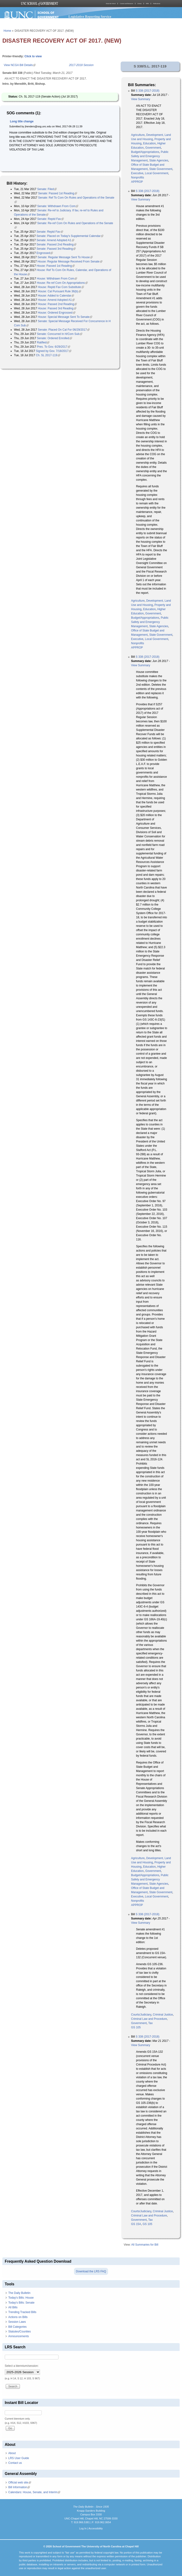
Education (149, 143)
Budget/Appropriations (145, 152)
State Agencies (158, 160)
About (12, 2453)
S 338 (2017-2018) (147, 90)
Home (7, 30)
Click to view (33, 56)
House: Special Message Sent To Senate (65, 317)
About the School (111, 3)
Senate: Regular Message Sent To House (65, 257)
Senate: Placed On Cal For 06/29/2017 (64, 329)
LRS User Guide (18, 2458)
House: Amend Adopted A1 (56, 300)
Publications (156, 3)
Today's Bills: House (21, 2297)
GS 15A (136, 2224)
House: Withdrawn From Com (57, 278)
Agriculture (138, 135)
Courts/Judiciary (141, 2014)
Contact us (15, 2463)
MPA (147, 3)
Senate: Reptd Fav (50, 219)
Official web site (19, 2482)
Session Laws (17, 2321)
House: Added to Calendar (56, 295)
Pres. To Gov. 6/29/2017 (53, 346)
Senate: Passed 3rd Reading (56, 248)
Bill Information (19, 2487)
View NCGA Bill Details (20, 65)
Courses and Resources (126, 3)
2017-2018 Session (81, 65)
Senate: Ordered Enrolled (54, 338)
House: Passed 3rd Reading (57, 308)
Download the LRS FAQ (91, 2271)
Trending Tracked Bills (22, 2312)
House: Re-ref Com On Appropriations (62, 282)
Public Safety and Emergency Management (149, 156)
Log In (82, 2528)
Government (153, 147)
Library (139, 3)
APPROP (137, 181)
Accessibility (95, 2528)
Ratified (43, 342)
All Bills (13, 2307)
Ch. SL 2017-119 (48, 355)
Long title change (21, 121)
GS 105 (136, 2027)
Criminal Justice (163, 2014)
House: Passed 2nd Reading (57, 304)
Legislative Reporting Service (89, 16)
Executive (137, 173)
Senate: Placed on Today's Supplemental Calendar (69, 236)
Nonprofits (137, 177)
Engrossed (44, 253)
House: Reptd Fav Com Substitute (61, 287)
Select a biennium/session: (22, 2365)
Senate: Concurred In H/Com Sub (59, 334)
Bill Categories (17, 2326)
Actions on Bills (17, 2317)
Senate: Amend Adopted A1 (55, 240)
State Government (160, 169)
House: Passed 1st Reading (55, 265)
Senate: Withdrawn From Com (57, 206)
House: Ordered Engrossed (56, 312)
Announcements (18, 2336)
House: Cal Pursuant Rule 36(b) (59, 291)
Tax (150, 2023)
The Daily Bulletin (19, 2293)
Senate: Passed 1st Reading (57, 193)
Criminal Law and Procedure (149, 2019)
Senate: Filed (47, 189)
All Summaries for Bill (144, 2244)
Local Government (156, 173)
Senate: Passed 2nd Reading (56, 244)
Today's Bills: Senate (21, 2302)
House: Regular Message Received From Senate (69, 261)
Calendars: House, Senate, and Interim (34, 2492)
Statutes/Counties (19, 2331)
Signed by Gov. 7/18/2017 (53, 351)
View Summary (140, 99)
